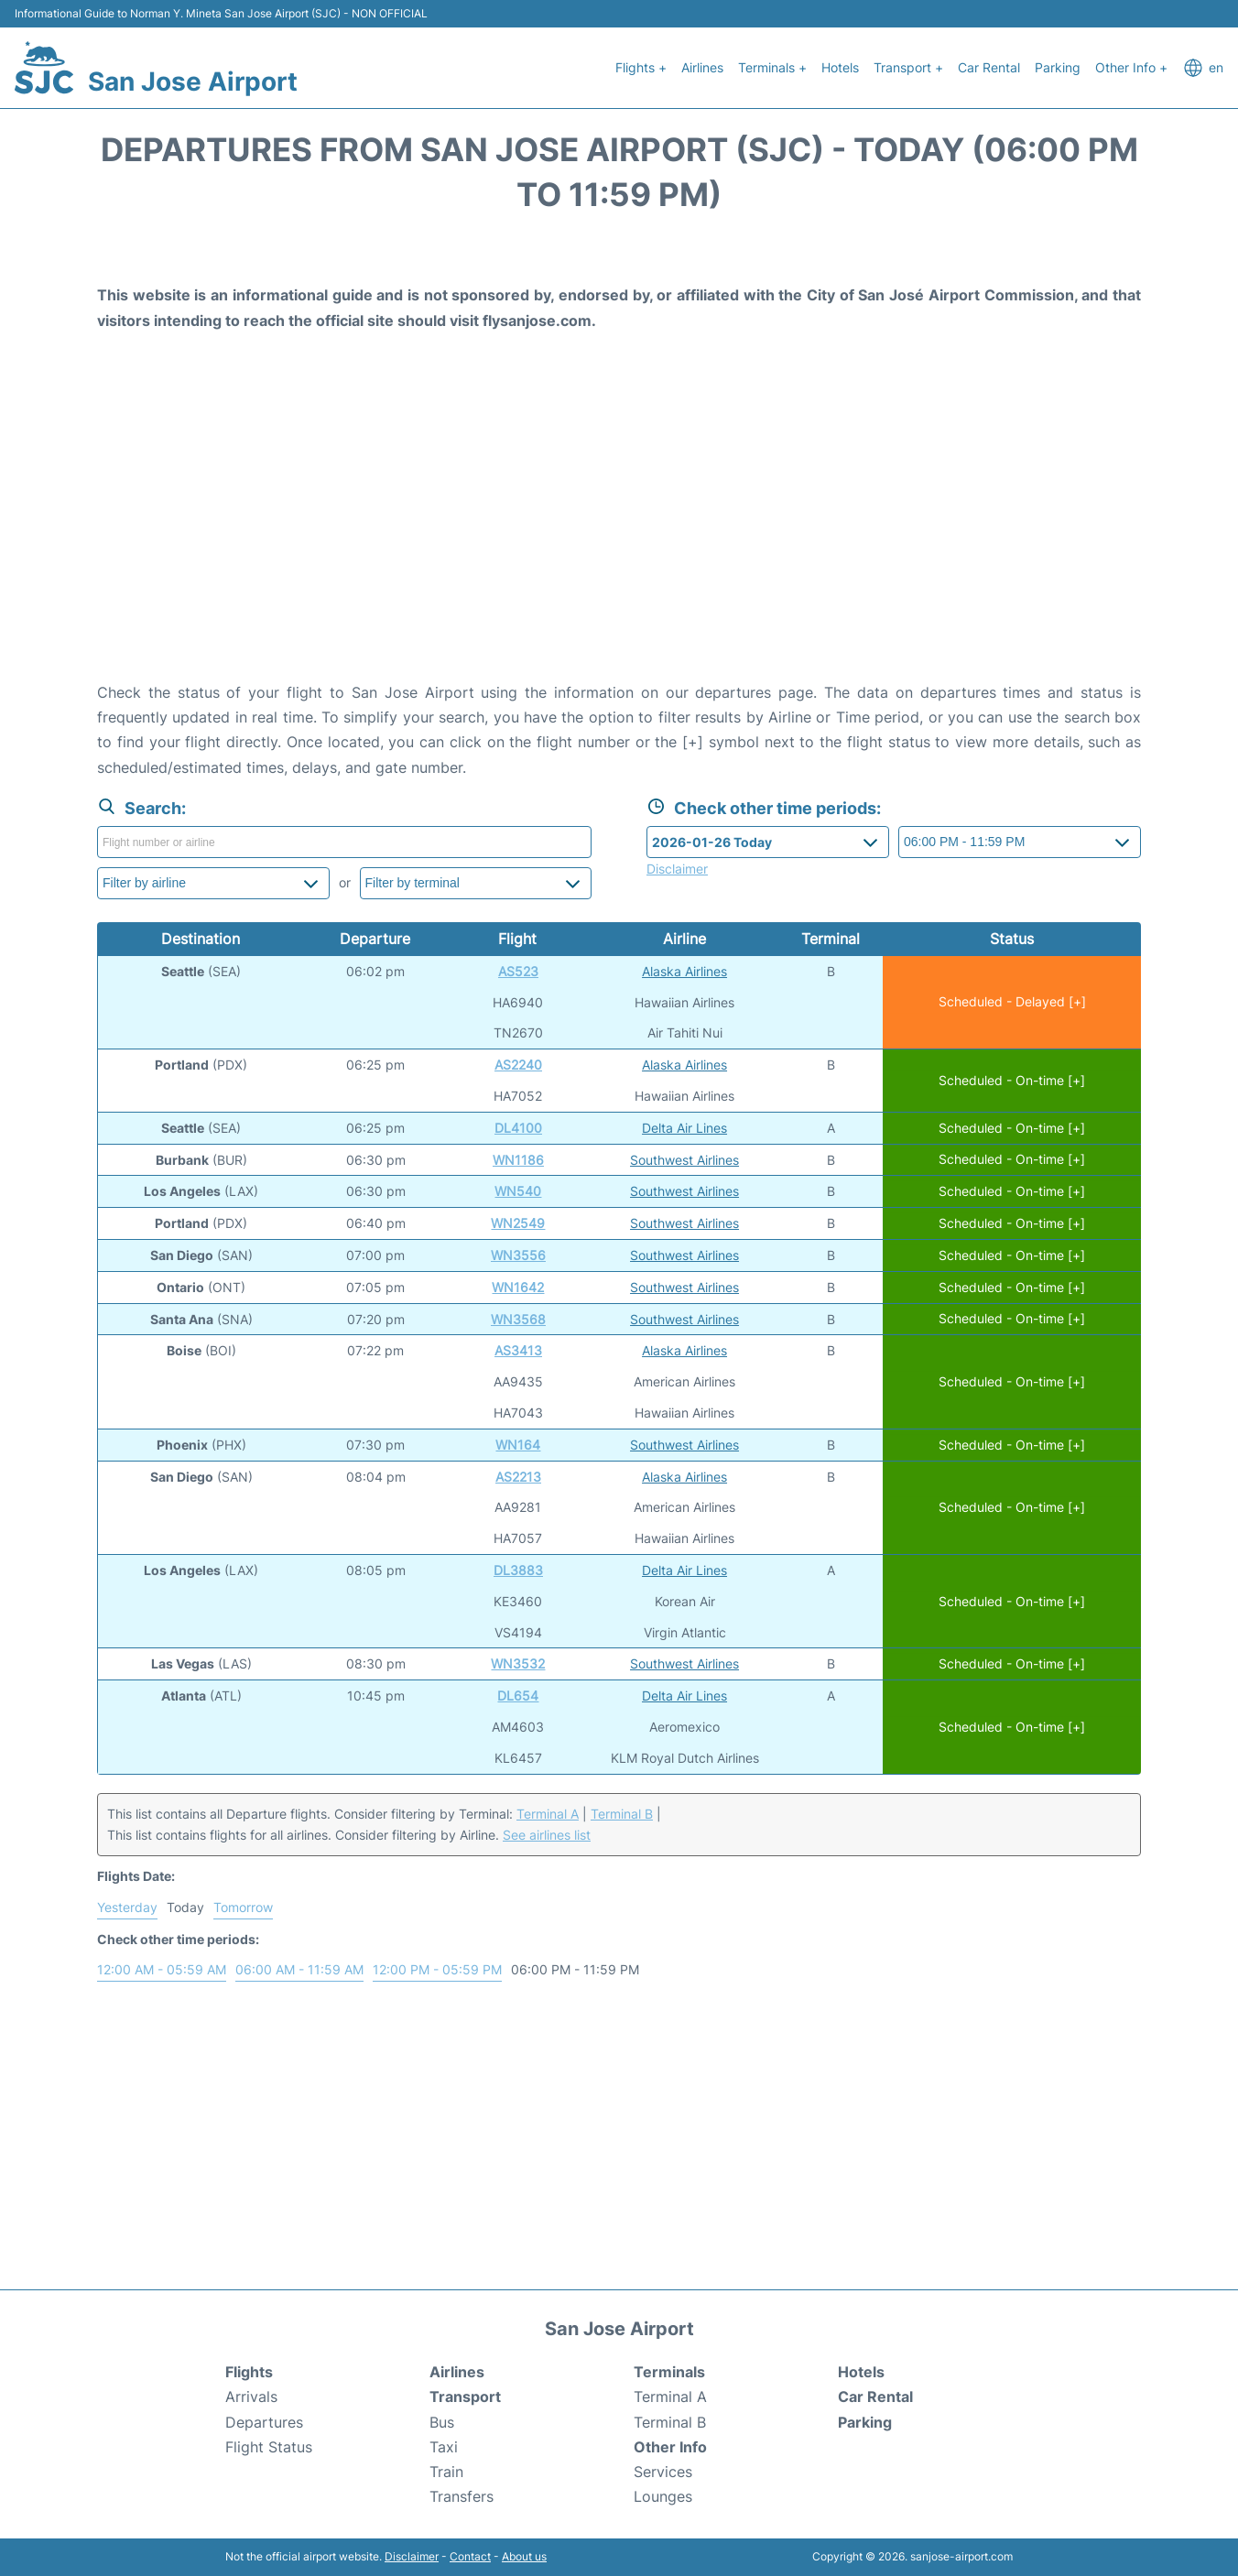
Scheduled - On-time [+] (1012, 1080)
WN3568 (518, 1319)
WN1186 (518, 1160)
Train (446, 2471)
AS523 (518, 971)
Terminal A (547, 1813)
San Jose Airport (193, 81)
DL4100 (518, 1128)
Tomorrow (243, 1907)
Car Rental (989, 67)
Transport (465, 2396)
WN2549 (518, 1223)
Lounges (663, 2496)
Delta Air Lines (684, 1128)
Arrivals (251, 2396)
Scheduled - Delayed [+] (1012, 1002)
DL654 (517, 1695)
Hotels (840, 67)
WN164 (517, 1444)
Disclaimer (412, 2556)
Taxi (443, 2447)
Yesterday (127, 1907)
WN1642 (518, 1287)
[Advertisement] (619, 534)
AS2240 (518, 1064)
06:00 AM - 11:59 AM (299, 1969)
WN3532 (518, 1663)
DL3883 (518, 1570)
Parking (1058, 67)
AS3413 (518, 1350)
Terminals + (772, 67)
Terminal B (622, 1813)
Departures (264, 2422)
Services (663, 2471)
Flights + (641, 67)
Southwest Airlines (684, 1160)
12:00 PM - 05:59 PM (437, 1969)
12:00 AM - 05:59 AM (161, 1969)
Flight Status (268, 2447)
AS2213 (518, 1476)
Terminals (669, 2372)
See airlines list (547, 1834)
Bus (441, 2422)
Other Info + (1131, 67)
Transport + (908, 67)
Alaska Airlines (684, 971)
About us (524, 2556)
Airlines (702, 67)
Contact (470, 2556)
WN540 (517, 1191)
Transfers (461, 2496)
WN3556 (518, 1255)
